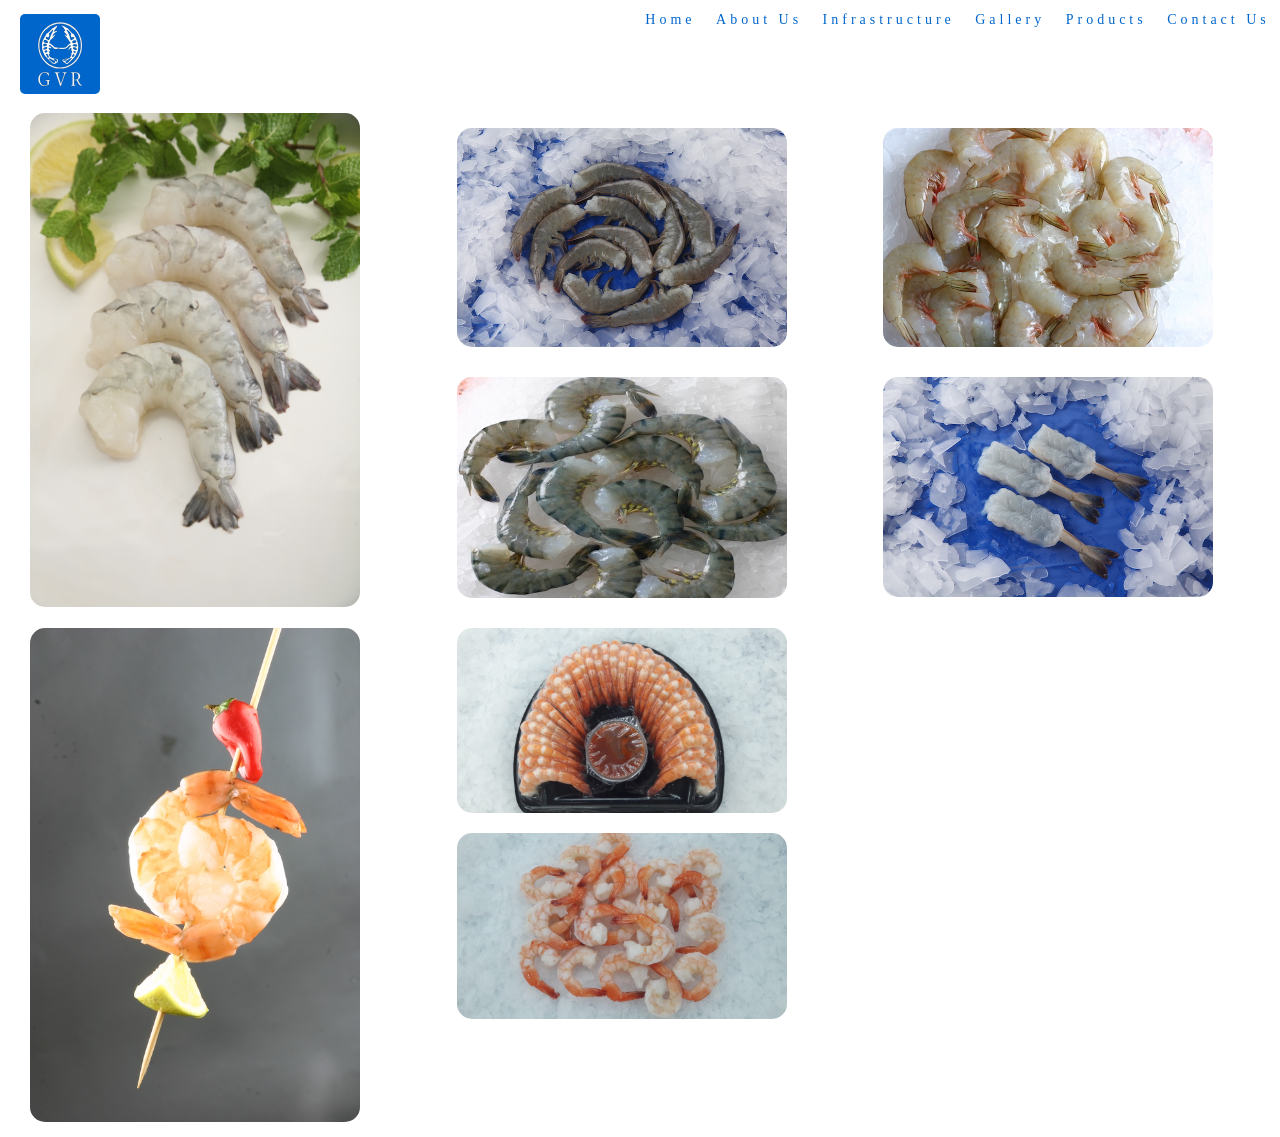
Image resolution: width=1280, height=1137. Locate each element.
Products (1106, 19)
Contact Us (1218, 19)
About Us (761, 19)
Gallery (1011, 19)
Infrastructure (890, 19)
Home (673, 19)
